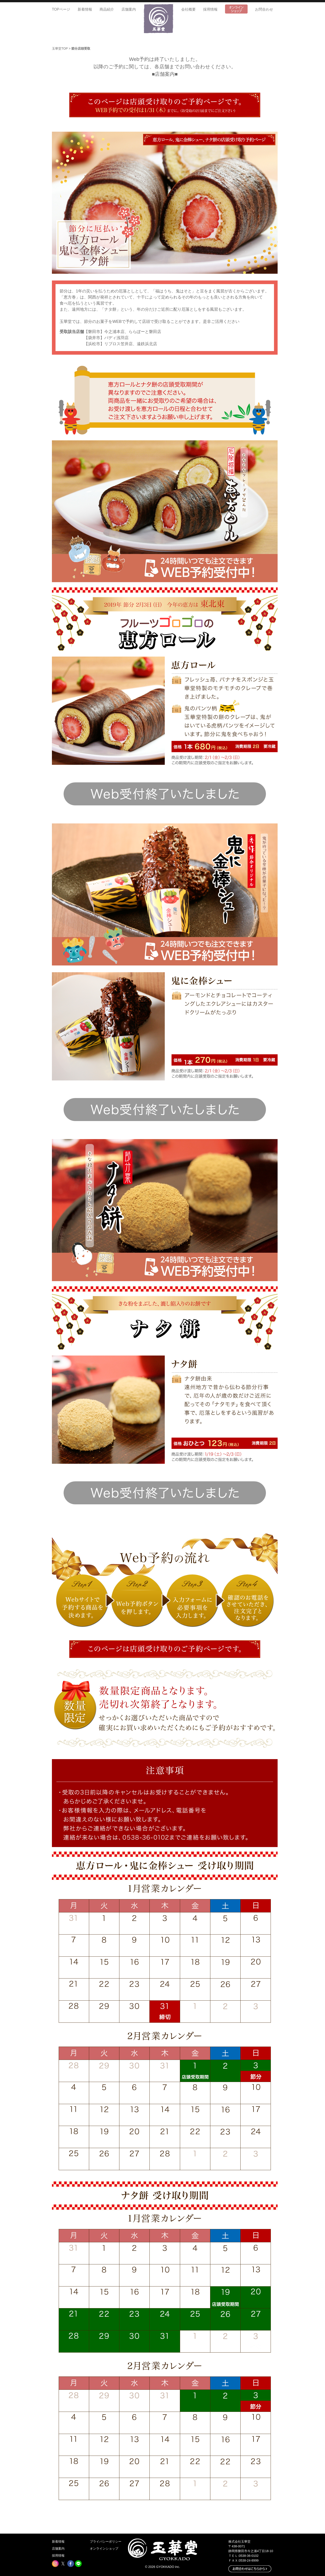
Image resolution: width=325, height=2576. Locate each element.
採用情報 (210, 9)
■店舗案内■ (165, 74)
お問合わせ (264, 9)
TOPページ (61, 9)
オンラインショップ (104, 2548)
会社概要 (188, 9)
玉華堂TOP (60, 48)
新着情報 (85, 9)
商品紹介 (107, 9)
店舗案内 (128, 9)
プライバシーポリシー (105, 2541)
